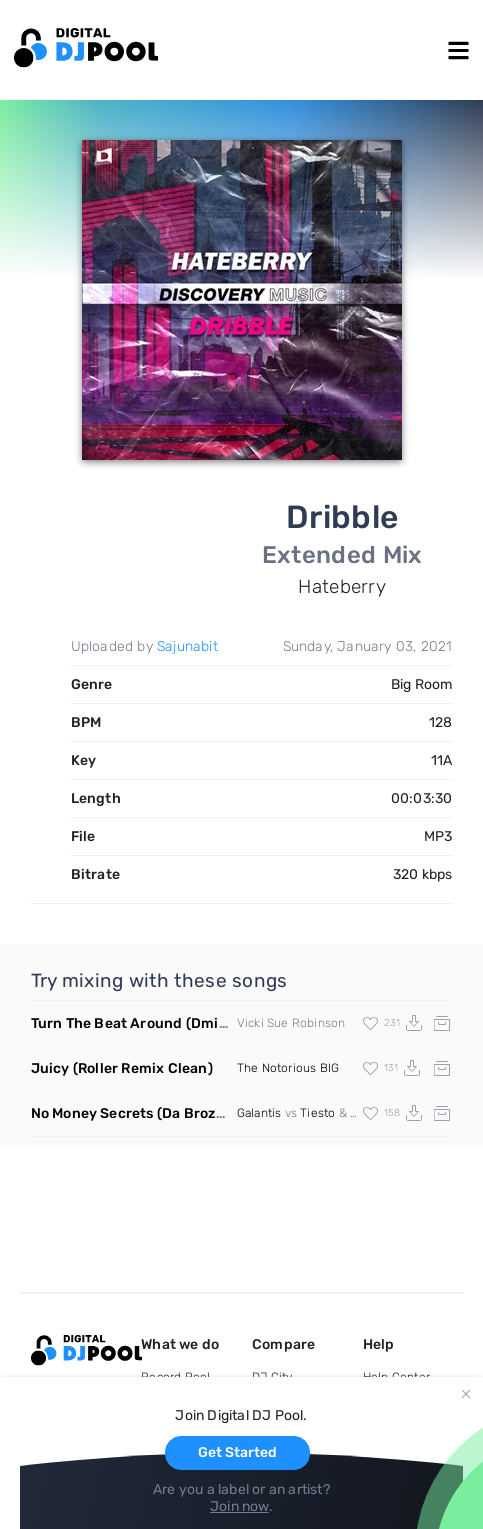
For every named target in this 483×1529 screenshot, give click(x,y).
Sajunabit (187, 646)
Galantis (259, 1113)
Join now (239, 1506)
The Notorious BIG (288, 1068)
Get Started (237, 1452)
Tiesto (317, 1113)
